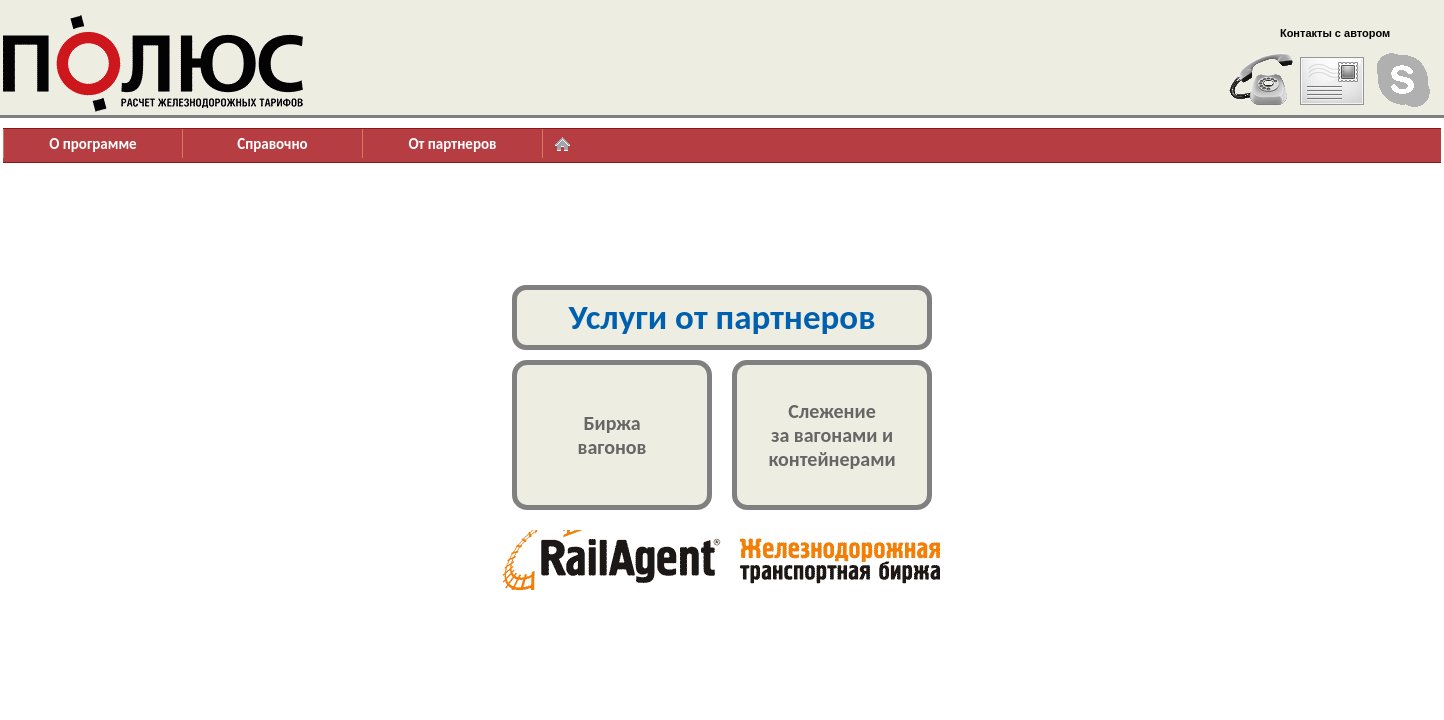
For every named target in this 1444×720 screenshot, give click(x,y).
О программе (92, 144)
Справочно (272, 144)
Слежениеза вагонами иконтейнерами (831, 435)
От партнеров (452, 144)
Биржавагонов (612, 435)
